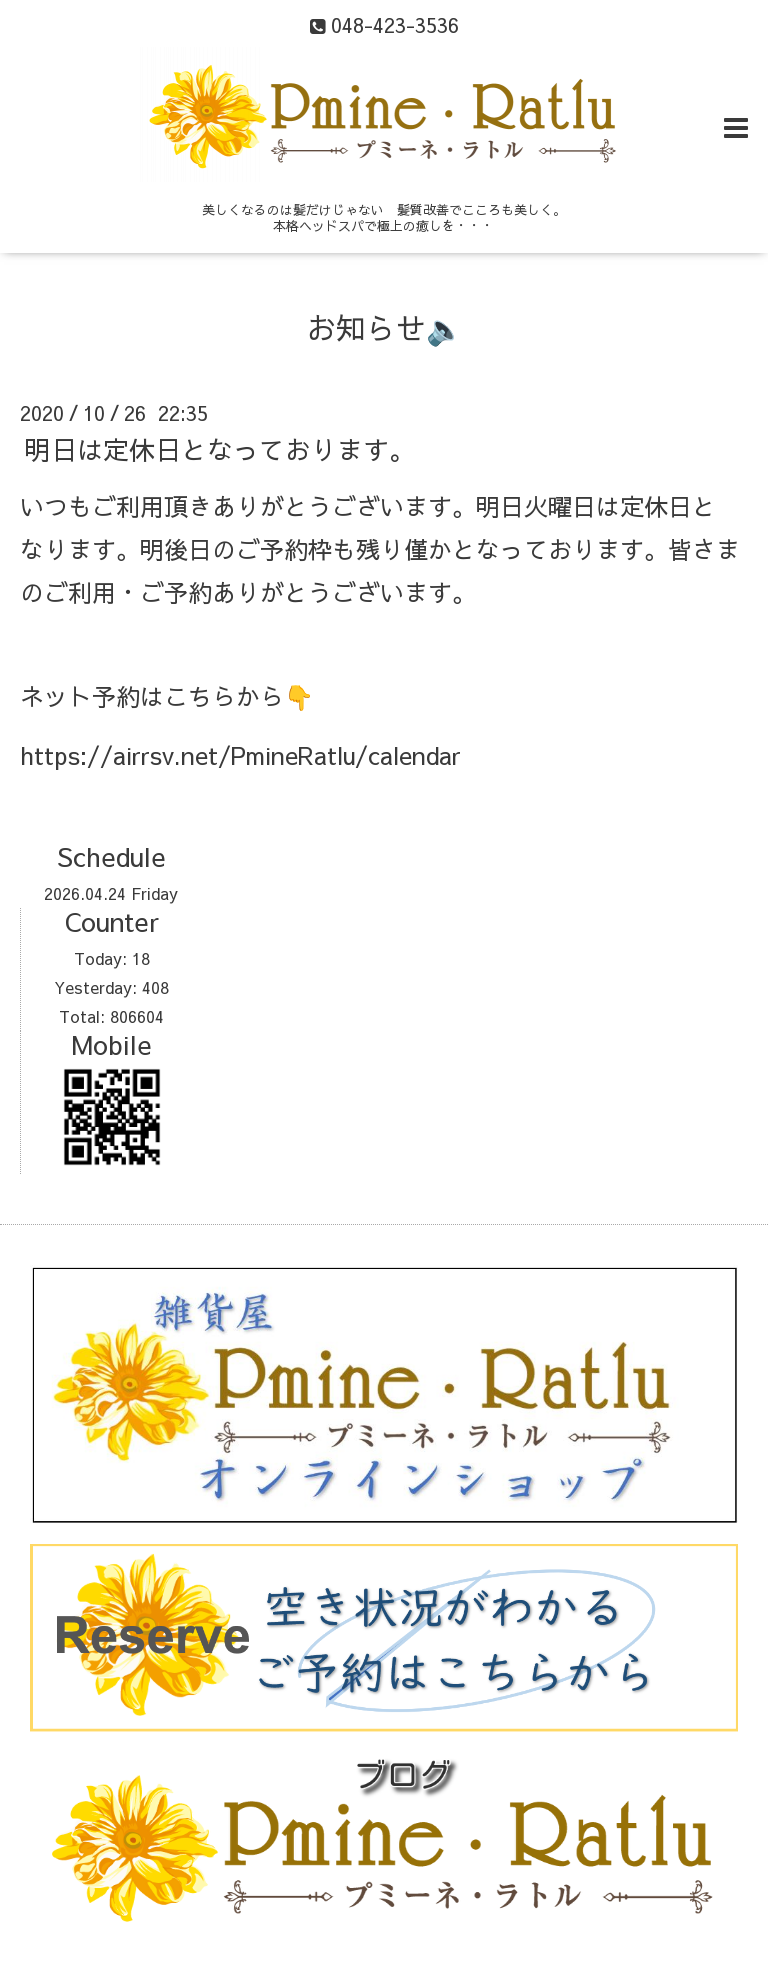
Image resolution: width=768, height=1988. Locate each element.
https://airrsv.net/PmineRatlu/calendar (240, 755)
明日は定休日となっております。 (220, 448)
